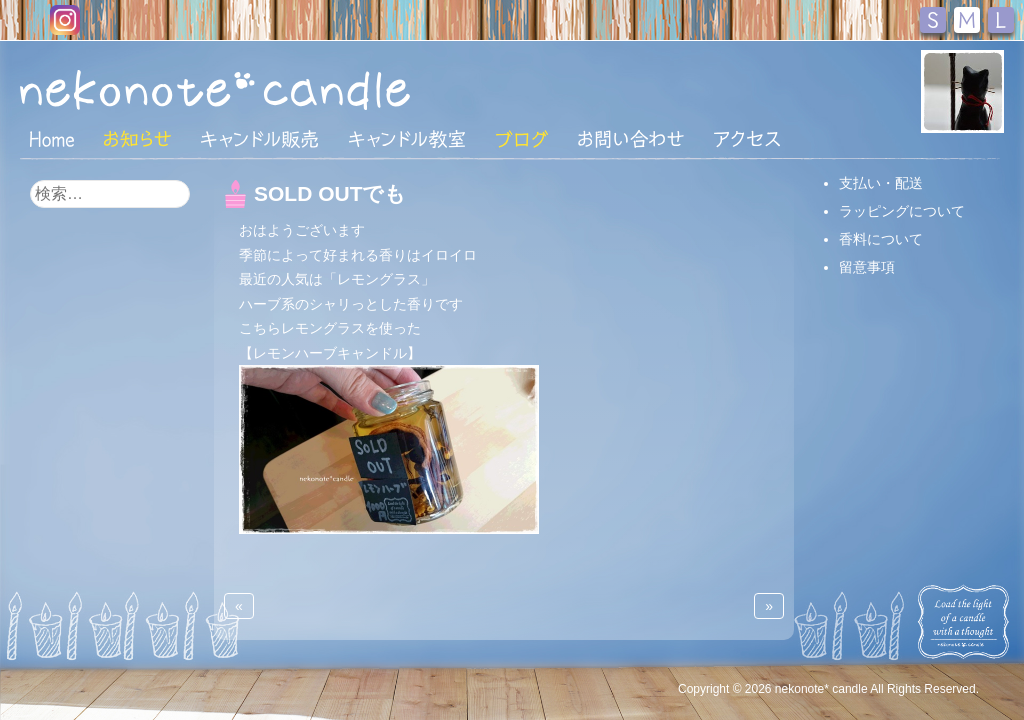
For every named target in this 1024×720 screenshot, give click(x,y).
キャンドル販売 (259, 139)
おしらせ (137, 139)
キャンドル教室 (407, 139)
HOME (52, 138)
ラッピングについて (902, 211)
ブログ (522, 139)
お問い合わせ (631, 139)
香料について (881, 239)
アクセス (747, 139)
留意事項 (867, 267)
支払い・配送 (881, 183)
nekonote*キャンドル (276, 89)
